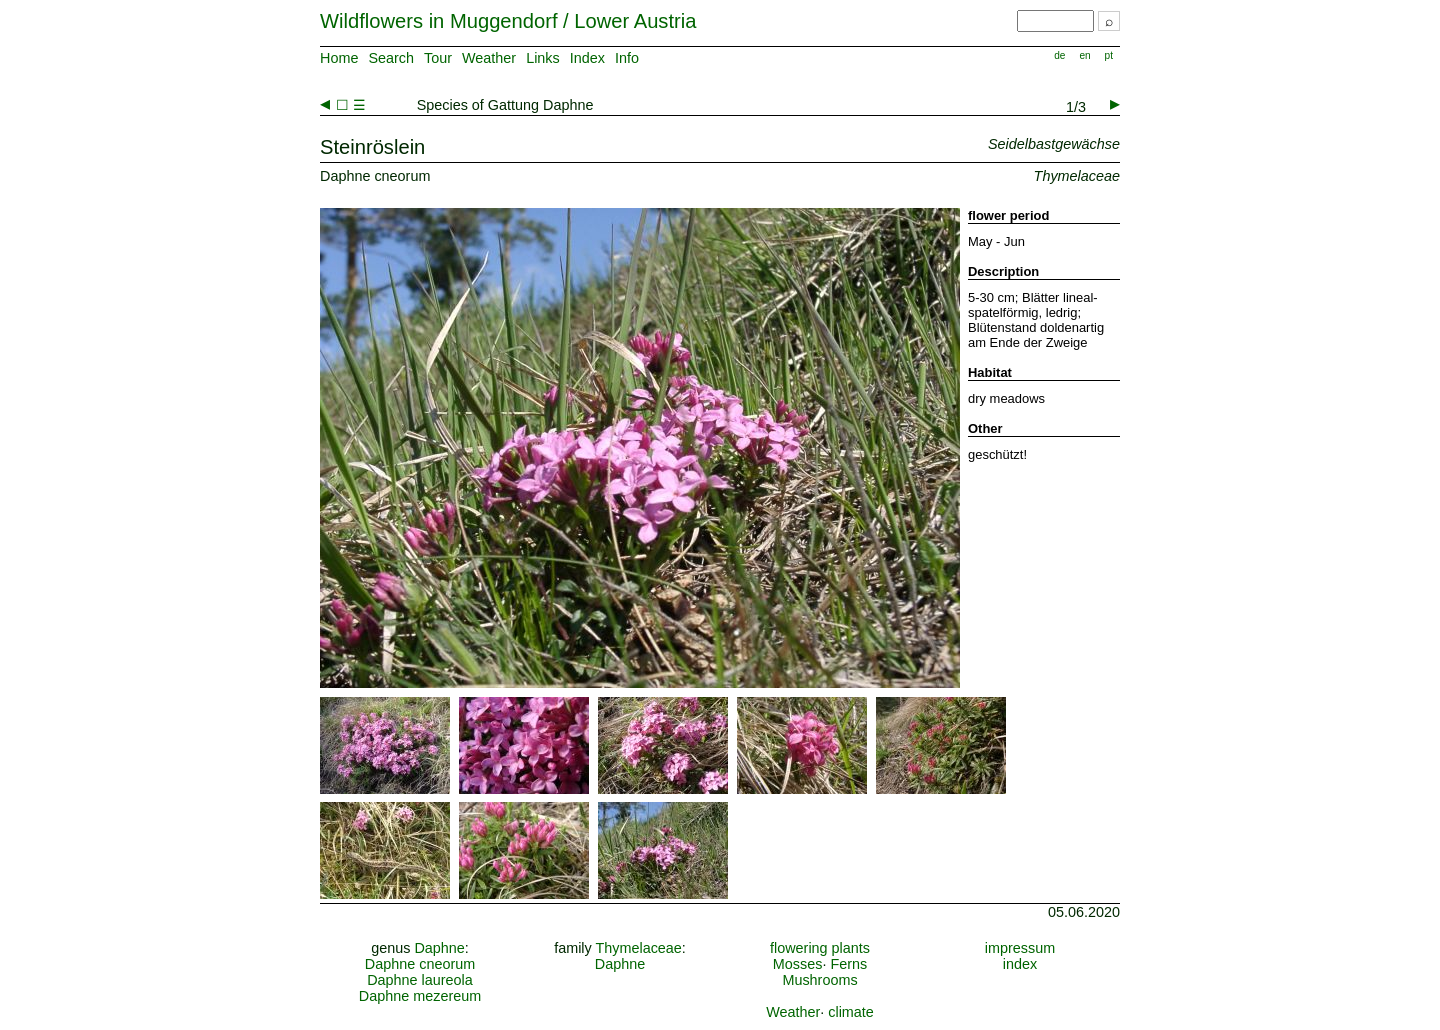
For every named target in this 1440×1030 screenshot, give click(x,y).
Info (627, 58)
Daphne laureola (420, 980)
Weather (489, 58)
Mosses (798, 964)
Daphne (439, 948)
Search (391, 58)
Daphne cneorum (420, 964)
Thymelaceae (638, 948)
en (1084, 55)
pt (1109, 55)
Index (587, 58)
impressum (1020, 948)
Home (339, 58)
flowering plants (820, 948)
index (1020, 964)
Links (543, 58)
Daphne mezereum (420, 996)
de (1059, 55)
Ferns (848, 964)
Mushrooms (819, 980)
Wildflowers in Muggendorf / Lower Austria (508, 21)
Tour (438, 58)
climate (851, 1012)
